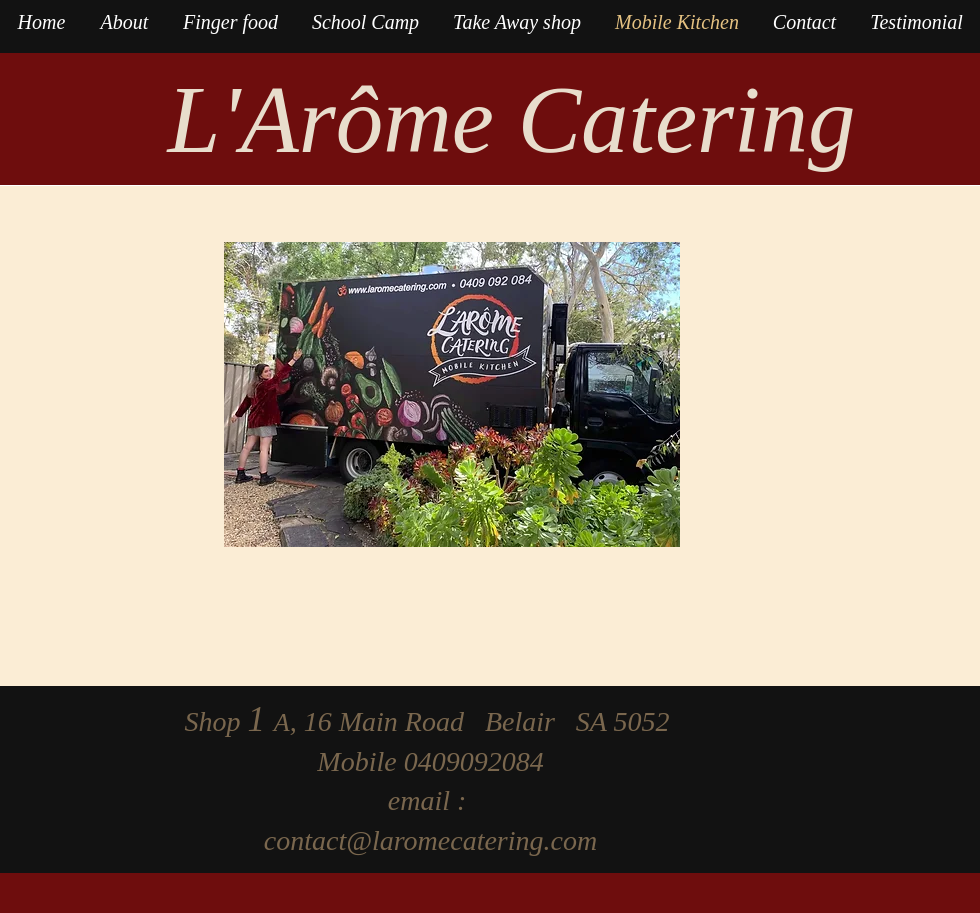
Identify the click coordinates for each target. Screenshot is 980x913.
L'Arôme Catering (512, 120)
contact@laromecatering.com (430, 840)
